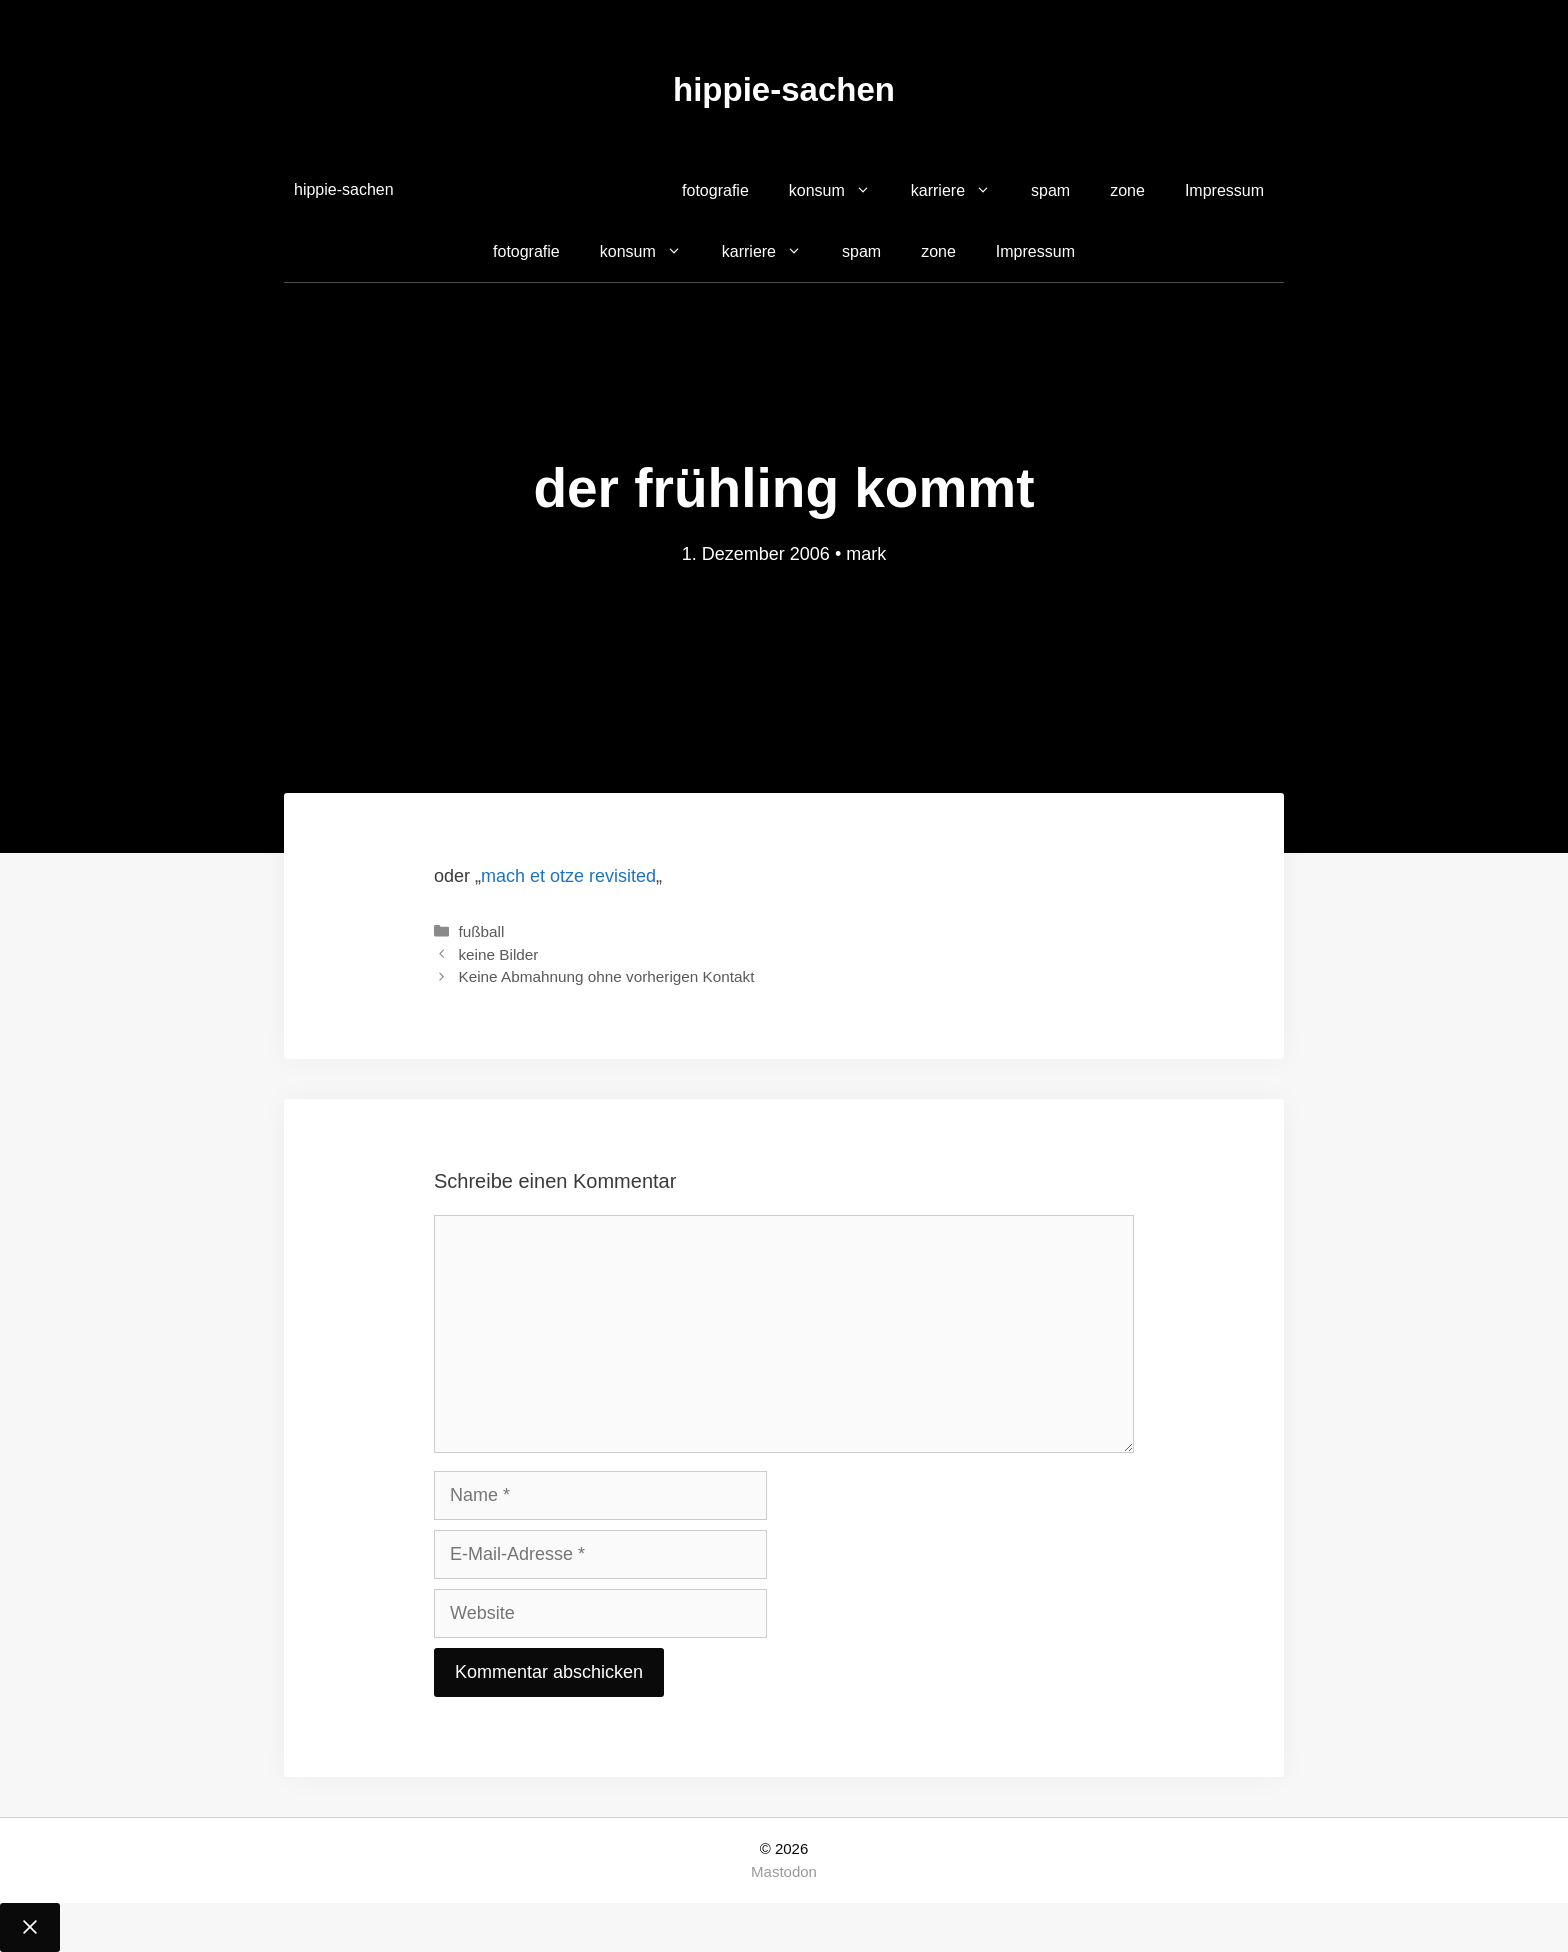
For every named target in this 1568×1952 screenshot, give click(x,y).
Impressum (1224, 190)
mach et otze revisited (568, 876)
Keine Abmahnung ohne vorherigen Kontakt (606, 976)
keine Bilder (498, 954)
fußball (481, 931)
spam (1050, 190)
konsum (840, 191)
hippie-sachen (784, 89)
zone (1127, 190)
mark (866, 554)
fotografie (715, 190)
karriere (961, 191)
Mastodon (784, 1871)
